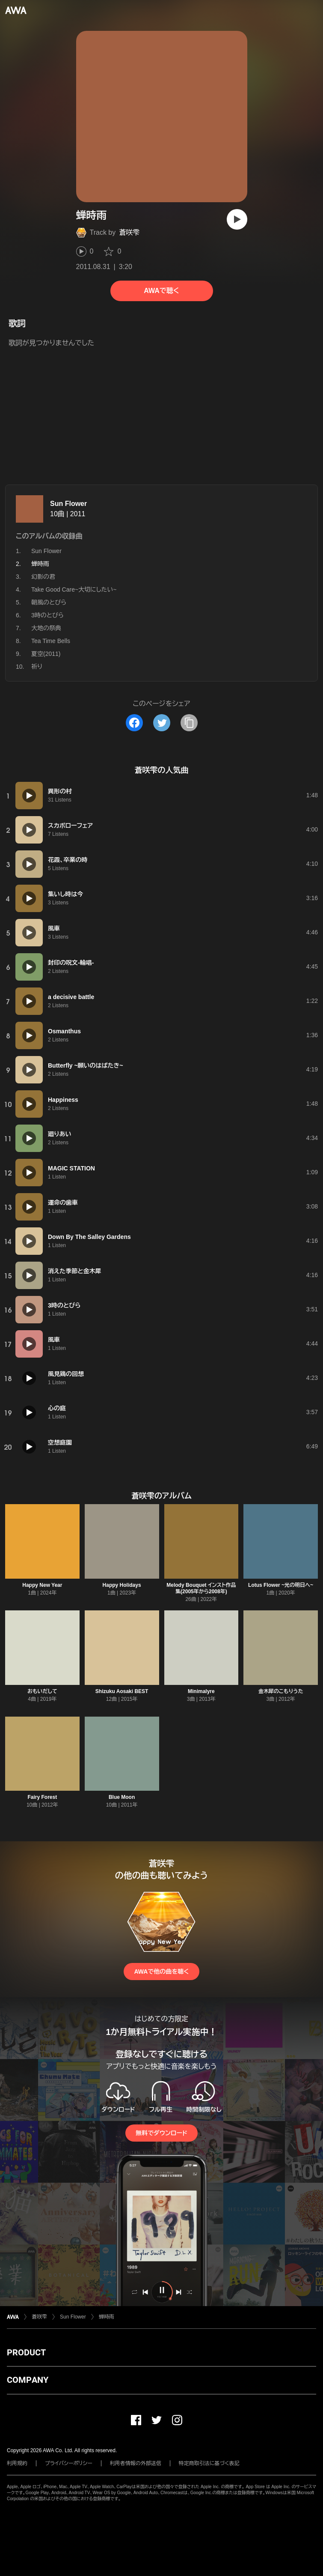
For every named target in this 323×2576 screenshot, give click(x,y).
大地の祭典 (46, 628)
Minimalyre (201, 1691)
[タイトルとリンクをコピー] (189, 722)
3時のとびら (47, 615)
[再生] (237, 219)
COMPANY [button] (27, 2380)
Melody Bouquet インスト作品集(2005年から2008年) (201, 1588)
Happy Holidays (122, 1585)
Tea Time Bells (50, 640)
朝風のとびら (48, 602)
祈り (36, 666)
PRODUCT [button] (26, 2352)
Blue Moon (122, 1797)
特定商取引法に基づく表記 (209, 2463)
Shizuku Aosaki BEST (121, 1691)
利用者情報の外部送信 (135, 2463)
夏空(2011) (45, 653)
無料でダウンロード (161, 2133)
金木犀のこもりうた (280, 1691)
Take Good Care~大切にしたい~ (74, 589)
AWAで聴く (161, 290)
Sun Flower (68, 503)
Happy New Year (42, 1585)
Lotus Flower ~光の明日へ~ (280, 1585)
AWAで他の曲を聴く (161, 1971)
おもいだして (42, 1691)
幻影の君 (43, 576)
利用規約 (17, 2463)
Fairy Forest (42, 1797)
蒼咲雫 (129, 232)
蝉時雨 (106, 2317)
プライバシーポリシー (68, 2463)
